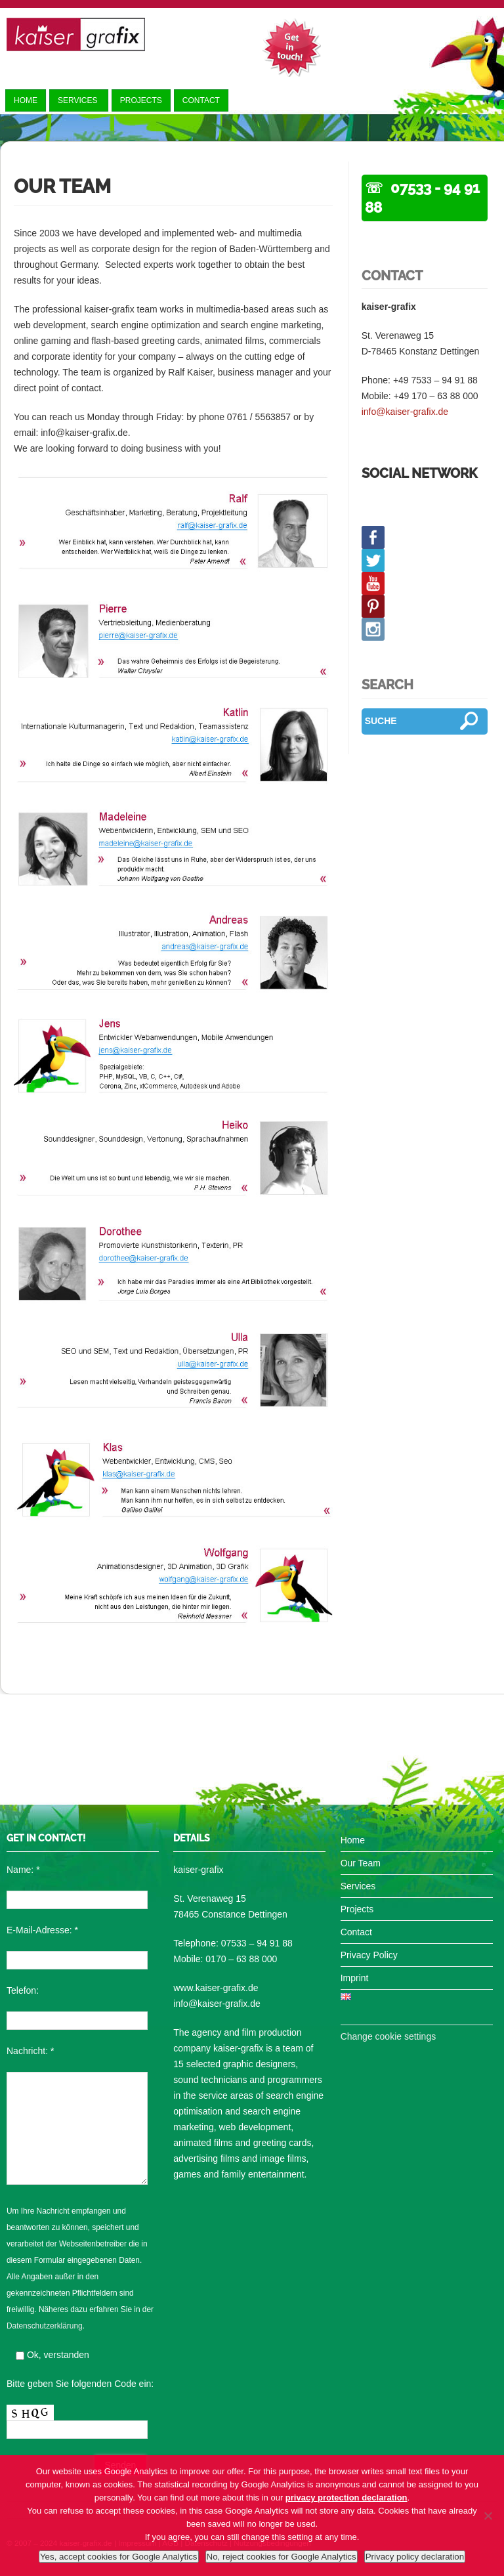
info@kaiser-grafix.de (405, 411)
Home (25, 100)
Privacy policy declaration (415, 2557)
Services (79, 100)
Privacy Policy (369, 1955)
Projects (141, 100)
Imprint (355, 1978)
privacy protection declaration (346, 2497)
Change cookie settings (388, 2036)
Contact (201, 100)
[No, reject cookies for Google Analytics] (487, 2515)
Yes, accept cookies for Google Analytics (119, 2557)
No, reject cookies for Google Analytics (281, 2557)
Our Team (361, 1863)
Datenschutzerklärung (45, 2325)
